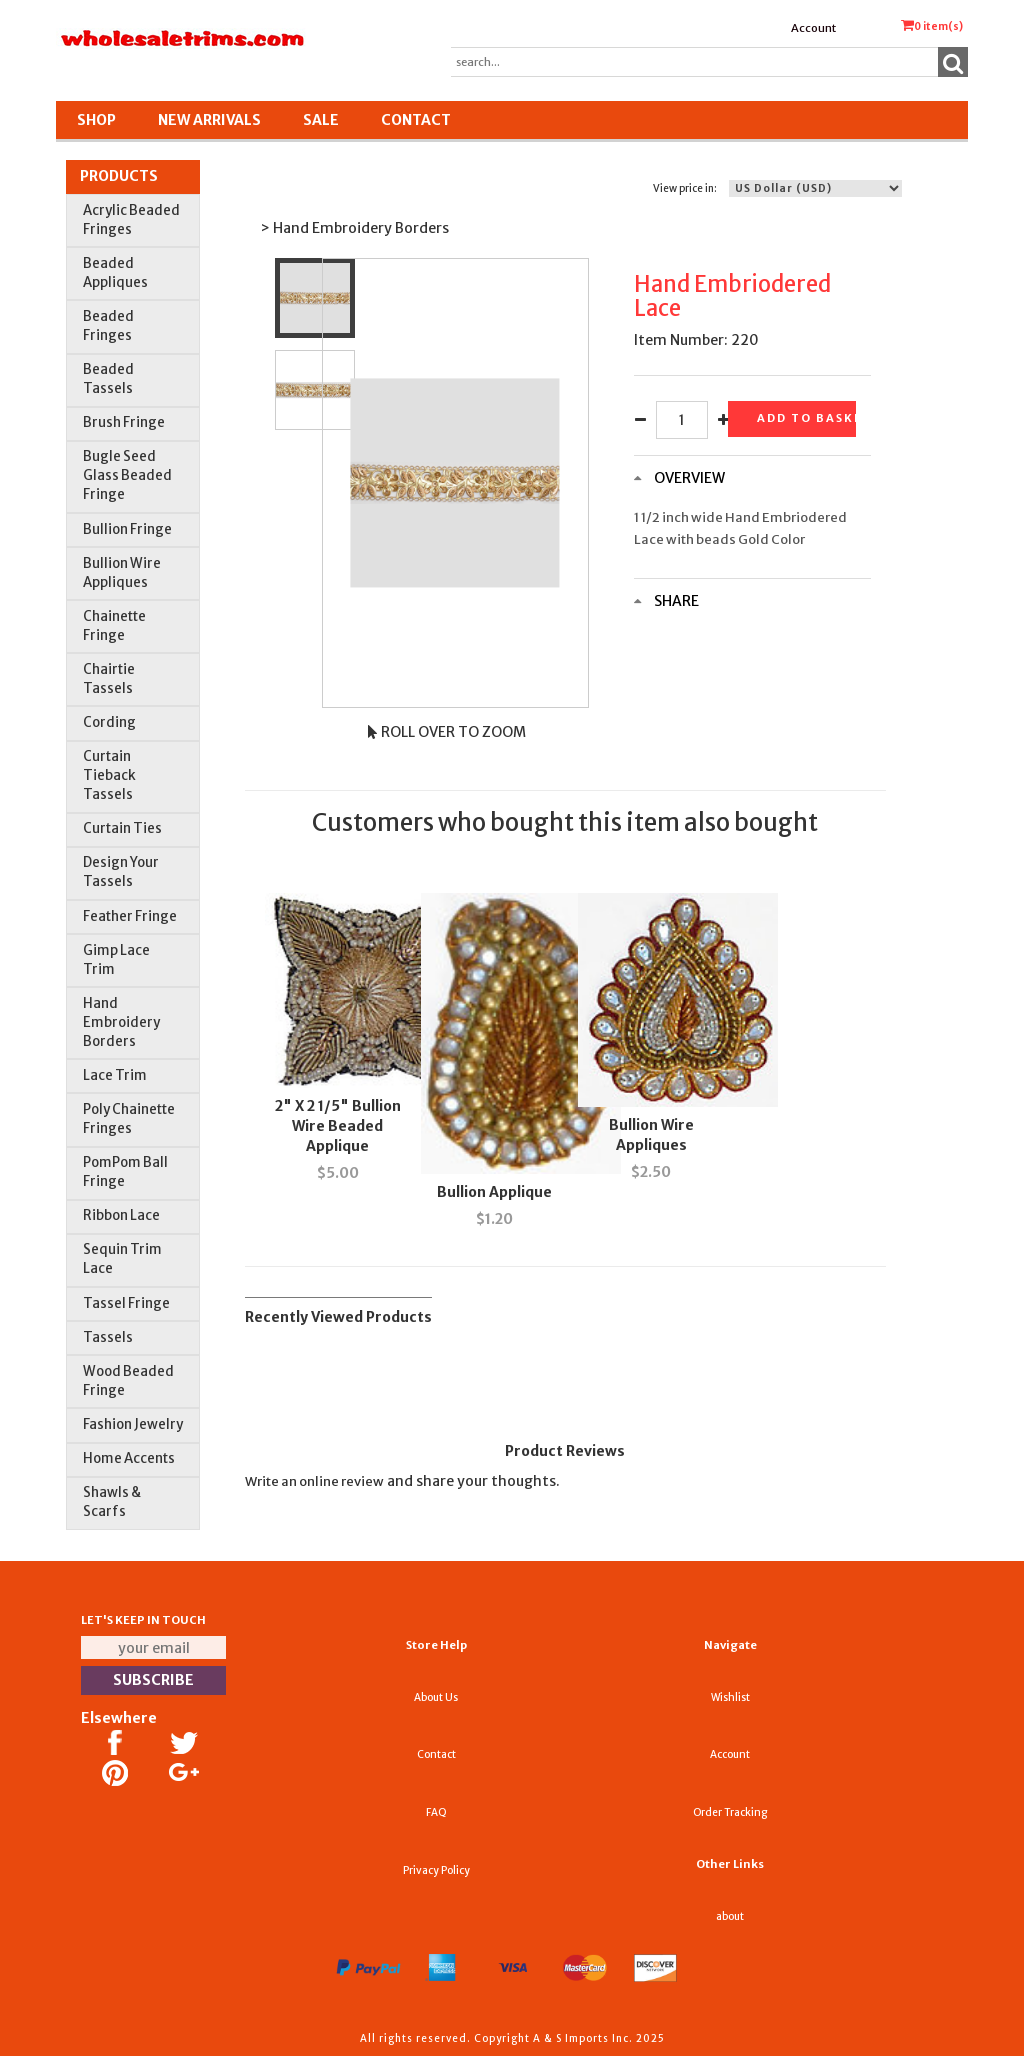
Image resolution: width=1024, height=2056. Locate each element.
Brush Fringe (124, 422)
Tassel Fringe (126, 1303)
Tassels (108, 1337)
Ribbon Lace (121, 1215)
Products (119, 176)
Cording (109, 722)
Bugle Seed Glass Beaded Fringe (127, 475)
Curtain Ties (122, 828)
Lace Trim (115, 1075)
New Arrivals (209, 120)
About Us (436, 1697)
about (730, 1916)
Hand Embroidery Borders (121, 1022)
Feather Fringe (130, 916)
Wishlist (730, 1697)
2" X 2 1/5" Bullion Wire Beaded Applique (338, 1126)
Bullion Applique (494, 1192)
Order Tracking (730, 1812)
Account (813, 28)
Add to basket (806, 418)
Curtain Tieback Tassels (109, 775)
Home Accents (129, 1458)
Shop (96, 120)
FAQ (436, 1812)
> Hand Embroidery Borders (354, 228)
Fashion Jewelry (133, 1424)
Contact (416, 120)
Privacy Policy (436, 1870)
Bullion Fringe (127, 529)
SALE (321, 120)
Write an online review (314, 1481)
